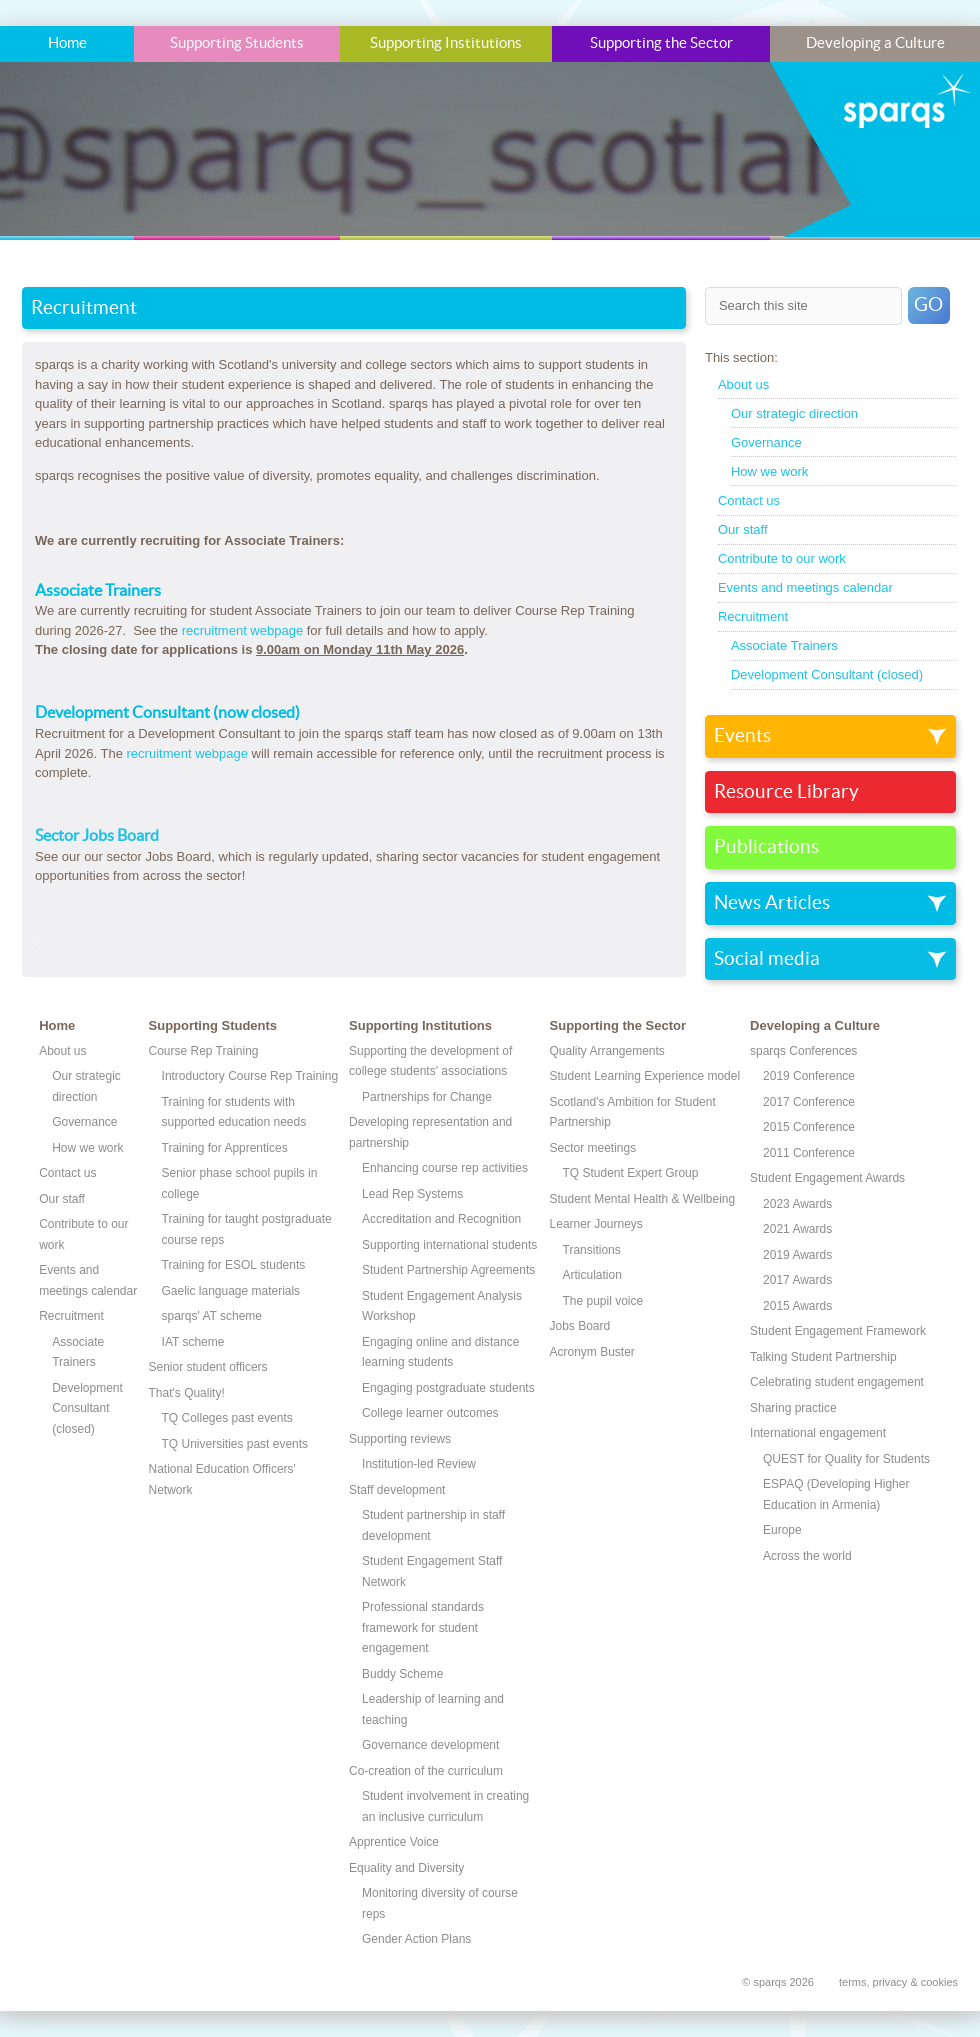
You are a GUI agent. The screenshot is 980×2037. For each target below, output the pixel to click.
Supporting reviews (400, 1439)
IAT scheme (193, 1342)
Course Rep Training (204, 1051)
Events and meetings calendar (805, 587)
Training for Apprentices (225, 1148)
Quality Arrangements (607, 1051)
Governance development (430, 1745)
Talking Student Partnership (823, 1357)
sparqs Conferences (803, 1051)
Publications (766, 847)
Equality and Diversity (406, 1868)
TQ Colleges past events (227, 1418)
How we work (769, 471)
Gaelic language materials (231, 1291)
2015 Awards (797, 1306)
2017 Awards (797, 1280)
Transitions (592, 1250)
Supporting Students (237, 43)
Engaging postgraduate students (448, 1388)
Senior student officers (208, 1367)
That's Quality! (187, 1393)
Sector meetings (593, 1148)
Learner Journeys (596, 1224)
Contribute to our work (782, 558)
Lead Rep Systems (412, 1194)
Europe (782, 1530)
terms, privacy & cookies (898, 1982)
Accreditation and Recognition (441, 1219)
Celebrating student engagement (837, 1382)
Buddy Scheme (402, 1674)
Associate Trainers (784, 645)
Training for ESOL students (234, 1265)
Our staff (743, 529)
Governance (766, 442)
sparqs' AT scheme (212, 1316)
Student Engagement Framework (838, 1331)
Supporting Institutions (446, 43)
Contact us (749, 500)
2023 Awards (797, 1204)
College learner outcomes (430, 1413)
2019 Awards (797, 1255)
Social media (767, 959)
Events (742, 736)
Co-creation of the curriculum (426, 1771)
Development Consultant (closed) (827, 674)
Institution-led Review (419, 1464)
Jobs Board (580, 1326)
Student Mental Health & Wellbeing (643, 1199)
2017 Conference (809, 1102)
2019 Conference (809, 1076)
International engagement (818, 1433)
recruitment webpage (242, 630)
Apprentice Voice (394, 1842)
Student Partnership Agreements (448, 1270)
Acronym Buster (592, 1352)
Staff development (397, 1490)
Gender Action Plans (416, 1939)
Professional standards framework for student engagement (423, 1627)
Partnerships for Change (427, 1097)
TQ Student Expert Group (631, 1173)
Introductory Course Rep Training (250, 1076)
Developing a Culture (875, 43)
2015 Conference (809, 1127)
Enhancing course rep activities (445, 1168)
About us (743, 384)
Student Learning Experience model (645, 1076)
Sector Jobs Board (97, 836)
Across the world (807, 1556)
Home (67, 43)
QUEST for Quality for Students (846, 1459)
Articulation (592, 1275)
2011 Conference (809, 1153)
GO (928, 305)
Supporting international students (449, 1245)
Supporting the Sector (661, 43)
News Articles (772, 903)
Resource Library (786, 792)
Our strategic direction (794, 413)
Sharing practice (793, 1408)
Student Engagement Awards (827, 1178)
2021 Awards (797, 1229)
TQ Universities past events (235, 1444)
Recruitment (753, 616)
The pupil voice (603, 1301)
